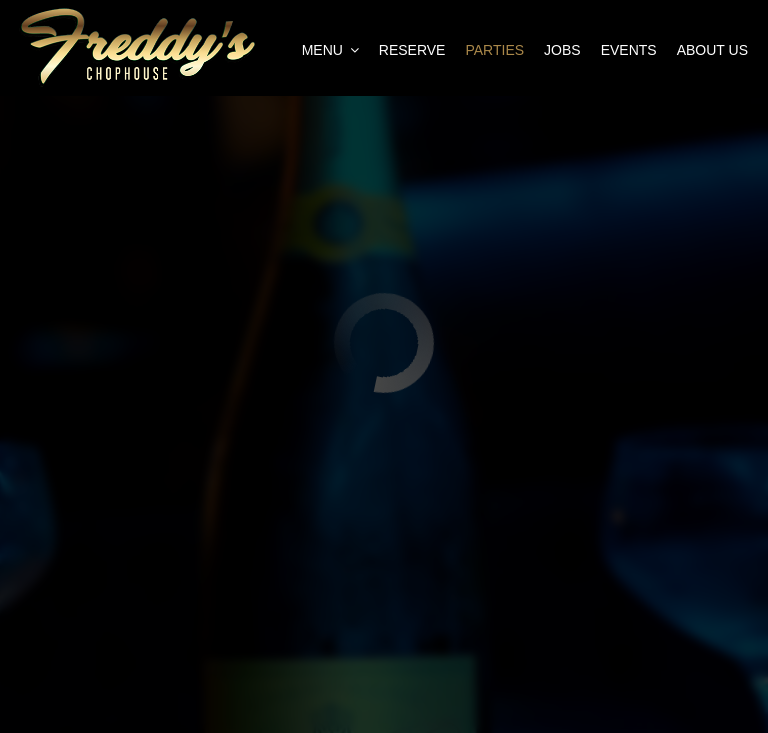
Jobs (562, 50)
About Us (712, 50)
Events (629, 50)
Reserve (412, 50)
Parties (494, 50)
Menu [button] (330, 50)
